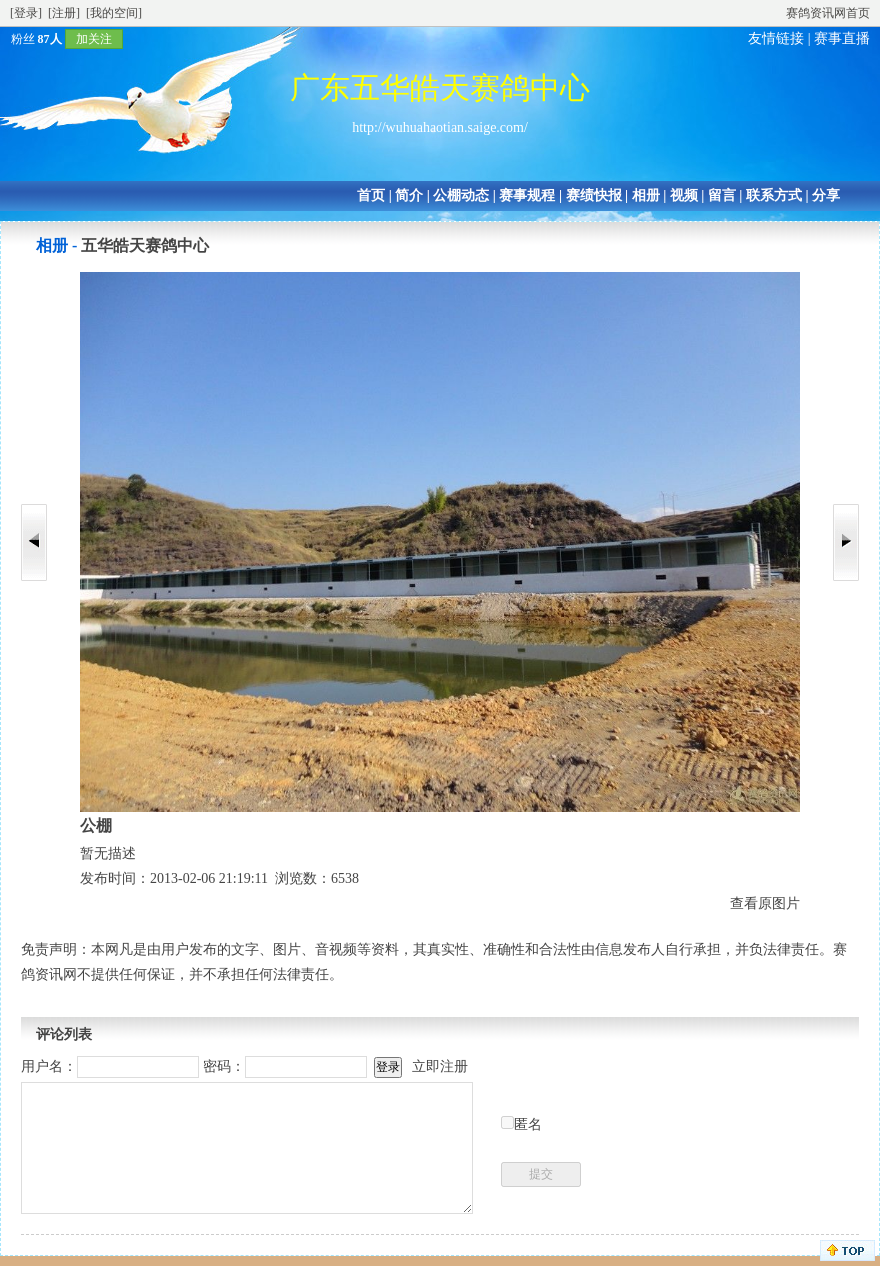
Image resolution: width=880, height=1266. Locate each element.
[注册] (64, 13)
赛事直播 (842, 38)
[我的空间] (114, 13)
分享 (826, 195)
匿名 (528, 1124)
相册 (646, 195)
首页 (371, 195)
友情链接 (776, 38)
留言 (722, 195)
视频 (684, 195)
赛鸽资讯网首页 (828, 13)
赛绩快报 (594, 195)
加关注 (94, 39)
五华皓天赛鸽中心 (145, 245)
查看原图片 (765, 903)
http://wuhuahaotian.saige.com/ (440, 127)
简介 (409, 195)
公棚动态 (461, 195)
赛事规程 (527, 195)
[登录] (26, 13)
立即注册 (440, 1066)
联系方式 (774, 195)
